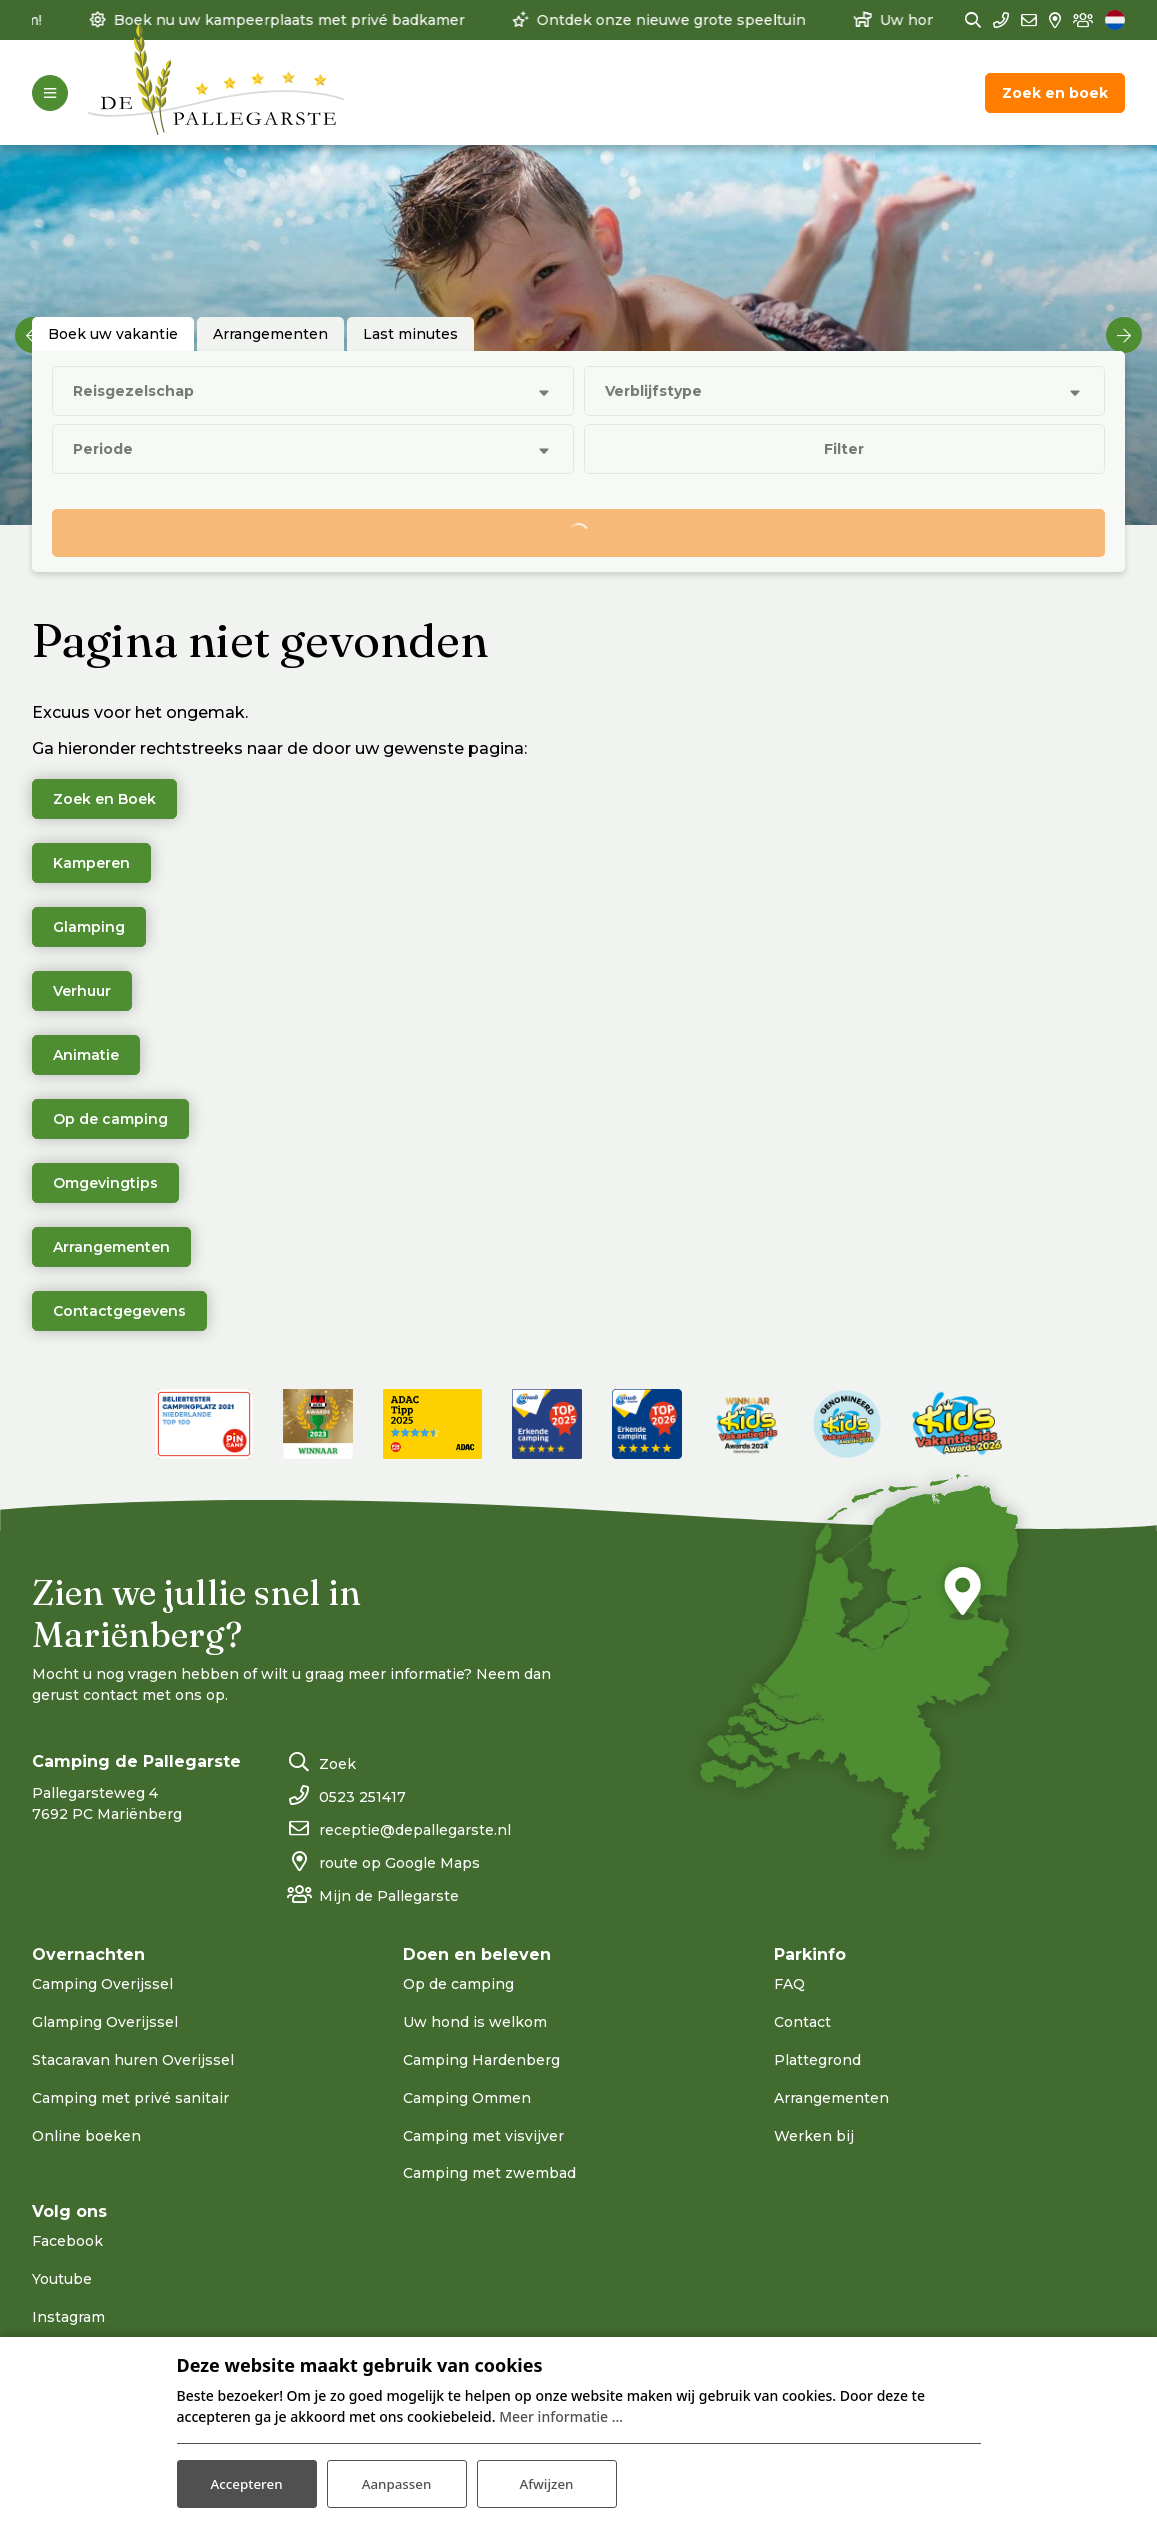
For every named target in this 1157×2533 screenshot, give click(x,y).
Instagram (68, 2317)
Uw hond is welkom (475, 2022)
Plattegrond (817, 2060)
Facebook (67, 2241)
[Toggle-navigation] (50, 93)
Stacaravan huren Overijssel (133, 2060)
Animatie (86, 1055)
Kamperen (91, 863)
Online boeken (86, 2136)
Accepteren (247, 2481)
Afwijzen (546, 2481)
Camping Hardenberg (481, 2060)
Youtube (62, 2279)
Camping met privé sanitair (130, 2098)
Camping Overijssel (102, 1984)
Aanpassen (396, 2481)
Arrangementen (111, 1247)
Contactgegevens (119, 1311)
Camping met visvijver (483, 2136)
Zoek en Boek (104, 799)
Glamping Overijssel (105, 2022)
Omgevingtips (105, 1183)
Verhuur (82, 991)
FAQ (789, 1984)
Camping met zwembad (489, 2173)
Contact (802, 2022)
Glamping (89, 927)
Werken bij (814, 2136)
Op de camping (110, 1119)
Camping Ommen (467, 2098)
